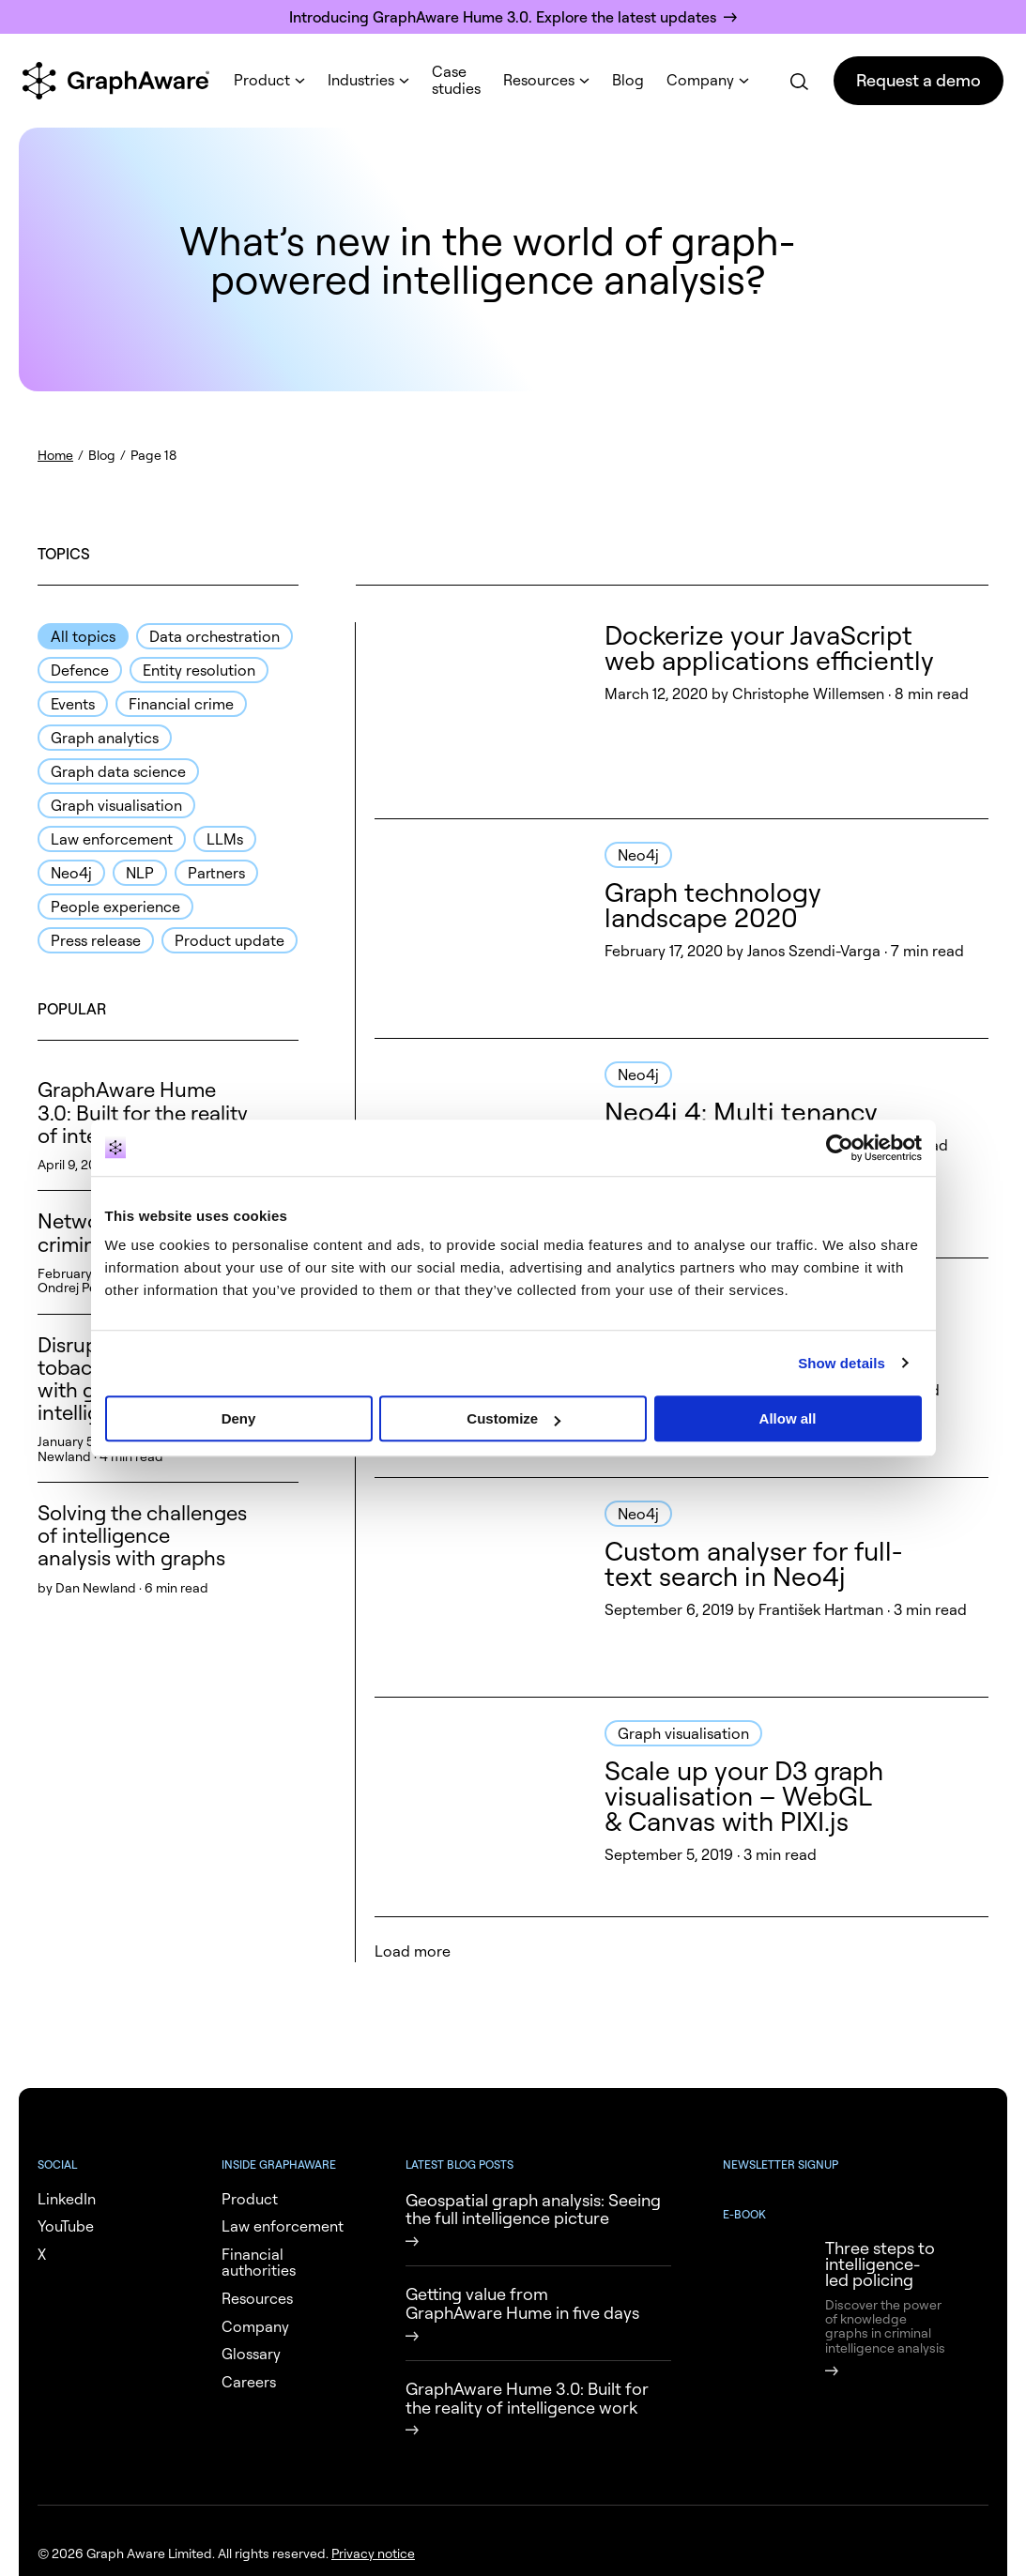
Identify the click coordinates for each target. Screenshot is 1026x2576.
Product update (229, 940)
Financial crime (181, 703)
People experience (115, 906)
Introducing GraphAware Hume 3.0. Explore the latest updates (502, 17)
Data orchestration (214, 636)
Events (73, 703)
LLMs (225, 839)
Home (55, 455)
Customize (513, 1418)
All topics (83, 636)
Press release (96, 940)
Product (262, 79)
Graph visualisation (116, 805)
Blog (628, 79)
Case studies (456, 80)
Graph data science (118, 771)
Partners (216, 872)
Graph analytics (105, 737)
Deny (239, 1418)
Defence (80, 670)
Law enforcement (112, 839)
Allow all (788, 1418)
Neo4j (71, 872)
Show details (841, 1363)
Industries (361, 79)
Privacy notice (373, 2553)
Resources (538, 79)
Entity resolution (199, 670)
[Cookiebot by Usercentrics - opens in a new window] (840, 1148)
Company (700, 79)
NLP (140, 872)
